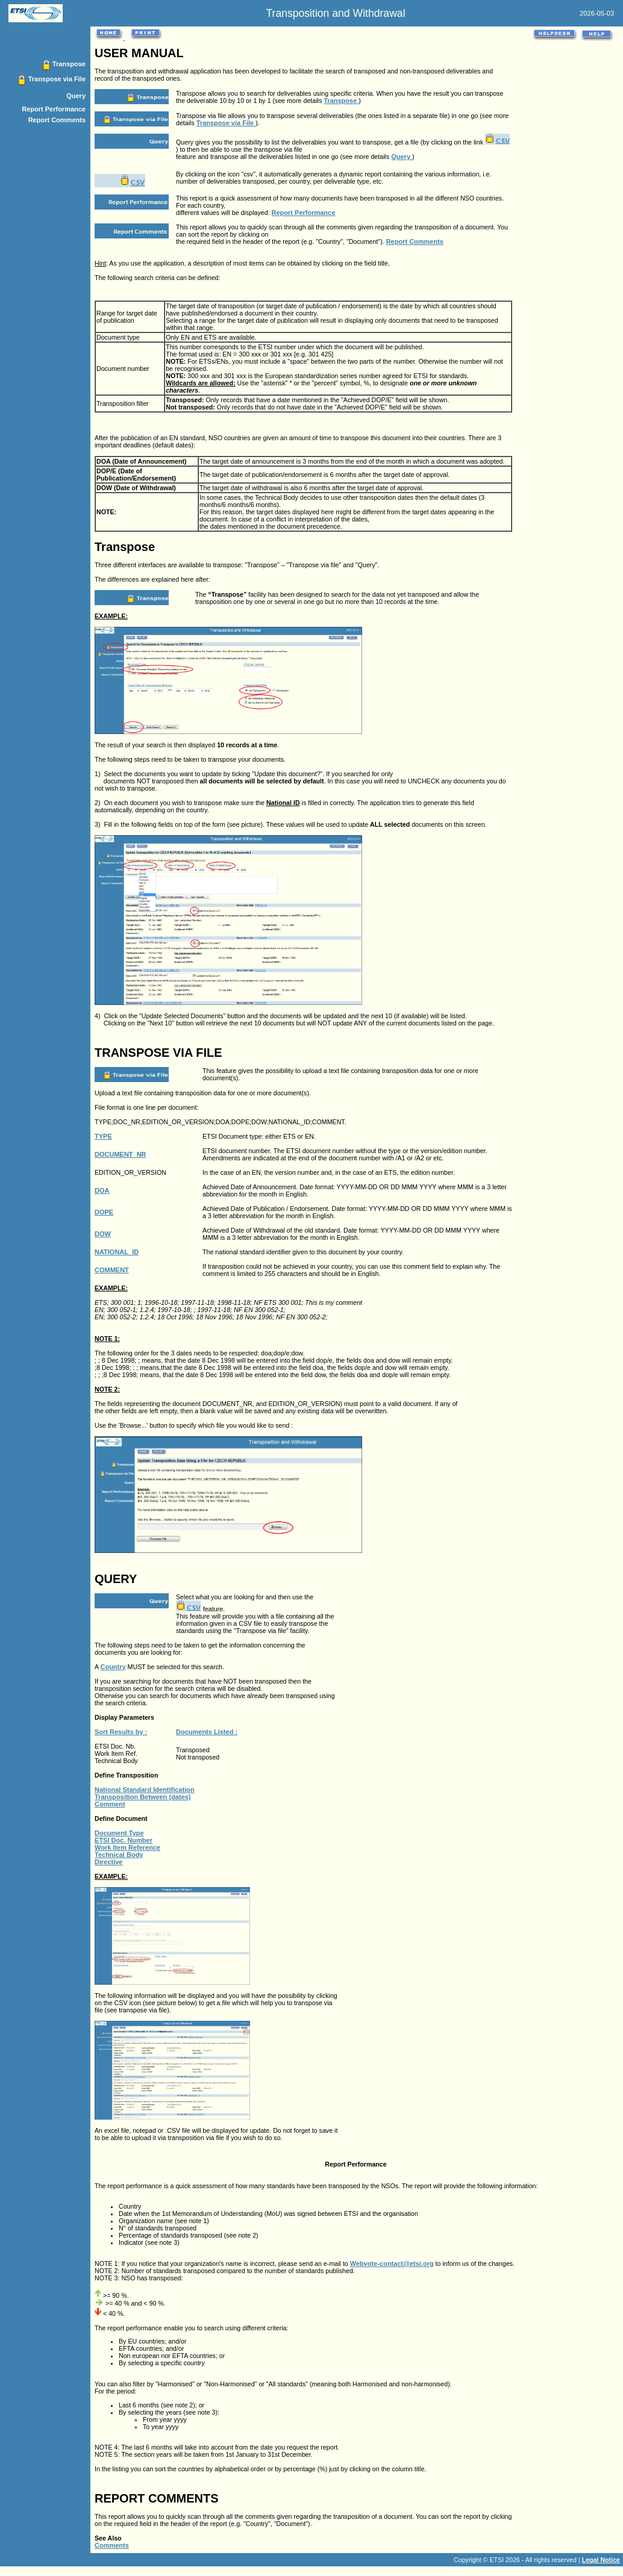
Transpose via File (57, 78)
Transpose (69, 63)
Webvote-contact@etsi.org (392, 2263)
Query (76, 95)
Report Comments (57, 119)
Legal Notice (601, 2559)
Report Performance (54, 109)
